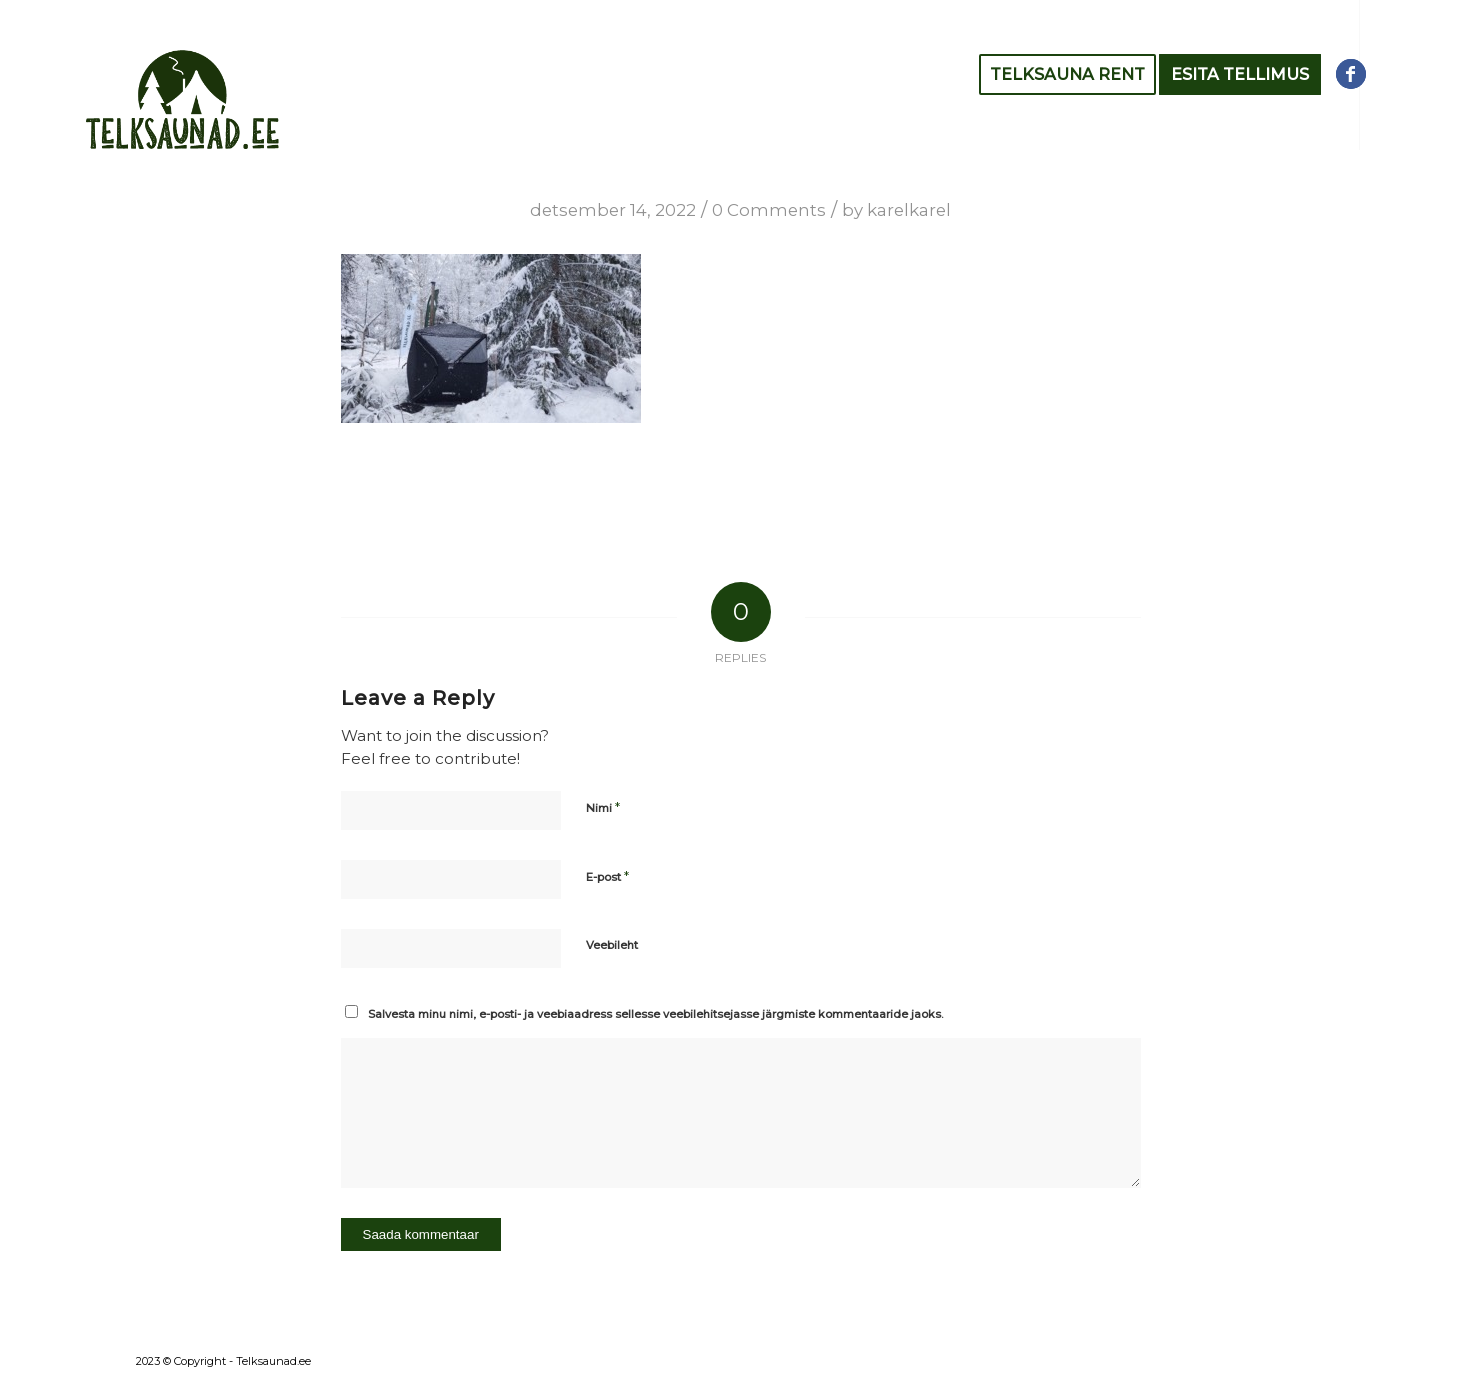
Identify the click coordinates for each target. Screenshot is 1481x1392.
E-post (607, 876)
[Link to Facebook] (1351, 74)
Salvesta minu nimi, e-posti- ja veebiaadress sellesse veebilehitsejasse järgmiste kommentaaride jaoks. (655, 1014)
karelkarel (909, 210)
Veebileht (612, 945)
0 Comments (769, 210)
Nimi (603, 807)
